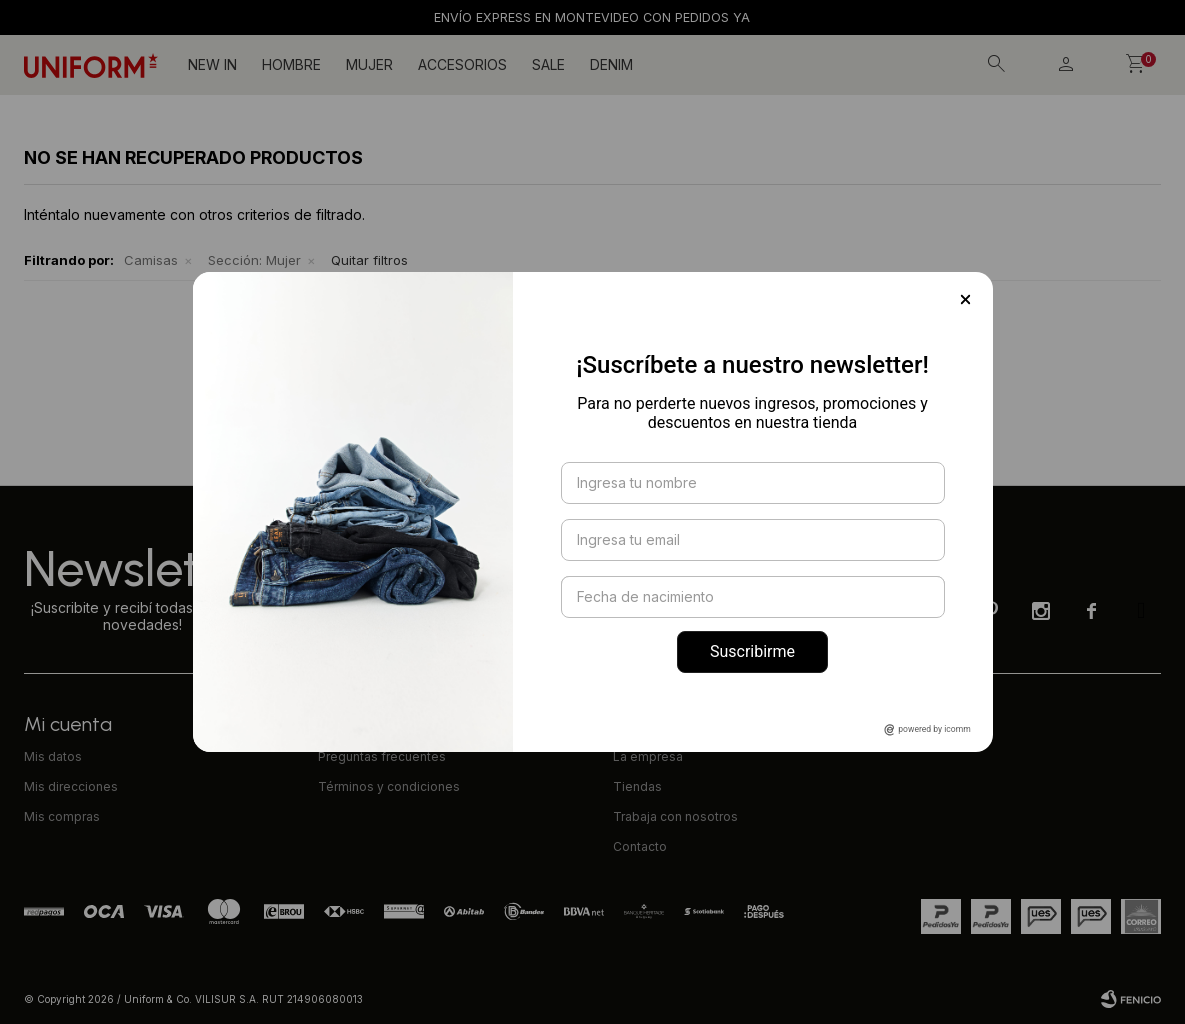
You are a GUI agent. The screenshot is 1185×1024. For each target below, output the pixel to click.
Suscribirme (752, 651)
